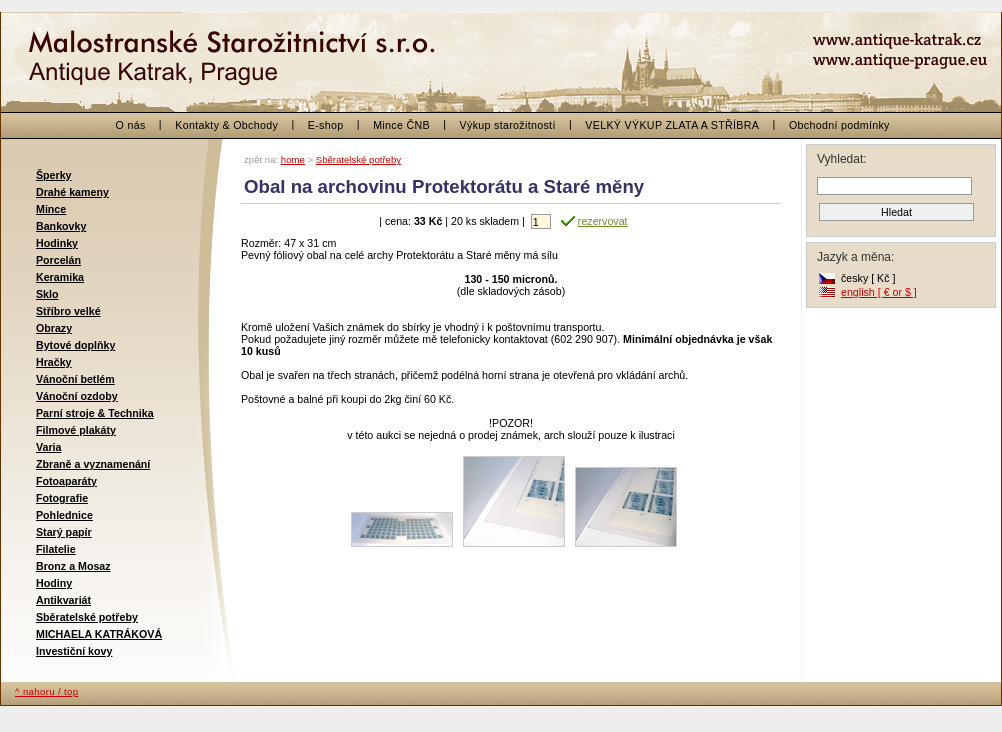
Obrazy (54, 328)
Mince (51, 209)
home (293, 159)
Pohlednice (64, 515)
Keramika (60, 277)
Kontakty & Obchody (226, 125)
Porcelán (58, 260)
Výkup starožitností (508, 125)
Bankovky (61, 226)
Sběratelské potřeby (87, 617)
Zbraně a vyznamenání (93, 464)
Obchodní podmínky (839, 125)
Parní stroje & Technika (95, 413)
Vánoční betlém (75, 379)
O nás (131, 125)
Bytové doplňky (75, 345)
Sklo (47, 294)
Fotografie (62, 498)
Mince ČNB (401, 125)
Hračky (54, 362)
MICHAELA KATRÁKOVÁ (99, 634)
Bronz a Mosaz (73, 566)
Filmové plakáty (76, 430)
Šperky (54, 175)
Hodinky (57, 243)
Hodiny (54, 583)
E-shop (326, 125)
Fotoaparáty (66, 481)
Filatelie (56, 549)
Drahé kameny (72, 192)
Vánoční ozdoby (77, 396)
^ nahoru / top (46, 691)
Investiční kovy (74, 651)
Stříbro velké (68, 311)
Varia (48, 447)
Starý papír (64, 532)
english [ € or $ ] (879, 292)
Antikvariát (63, 600)
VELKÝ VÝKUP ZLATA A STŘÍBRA (672, 125)
